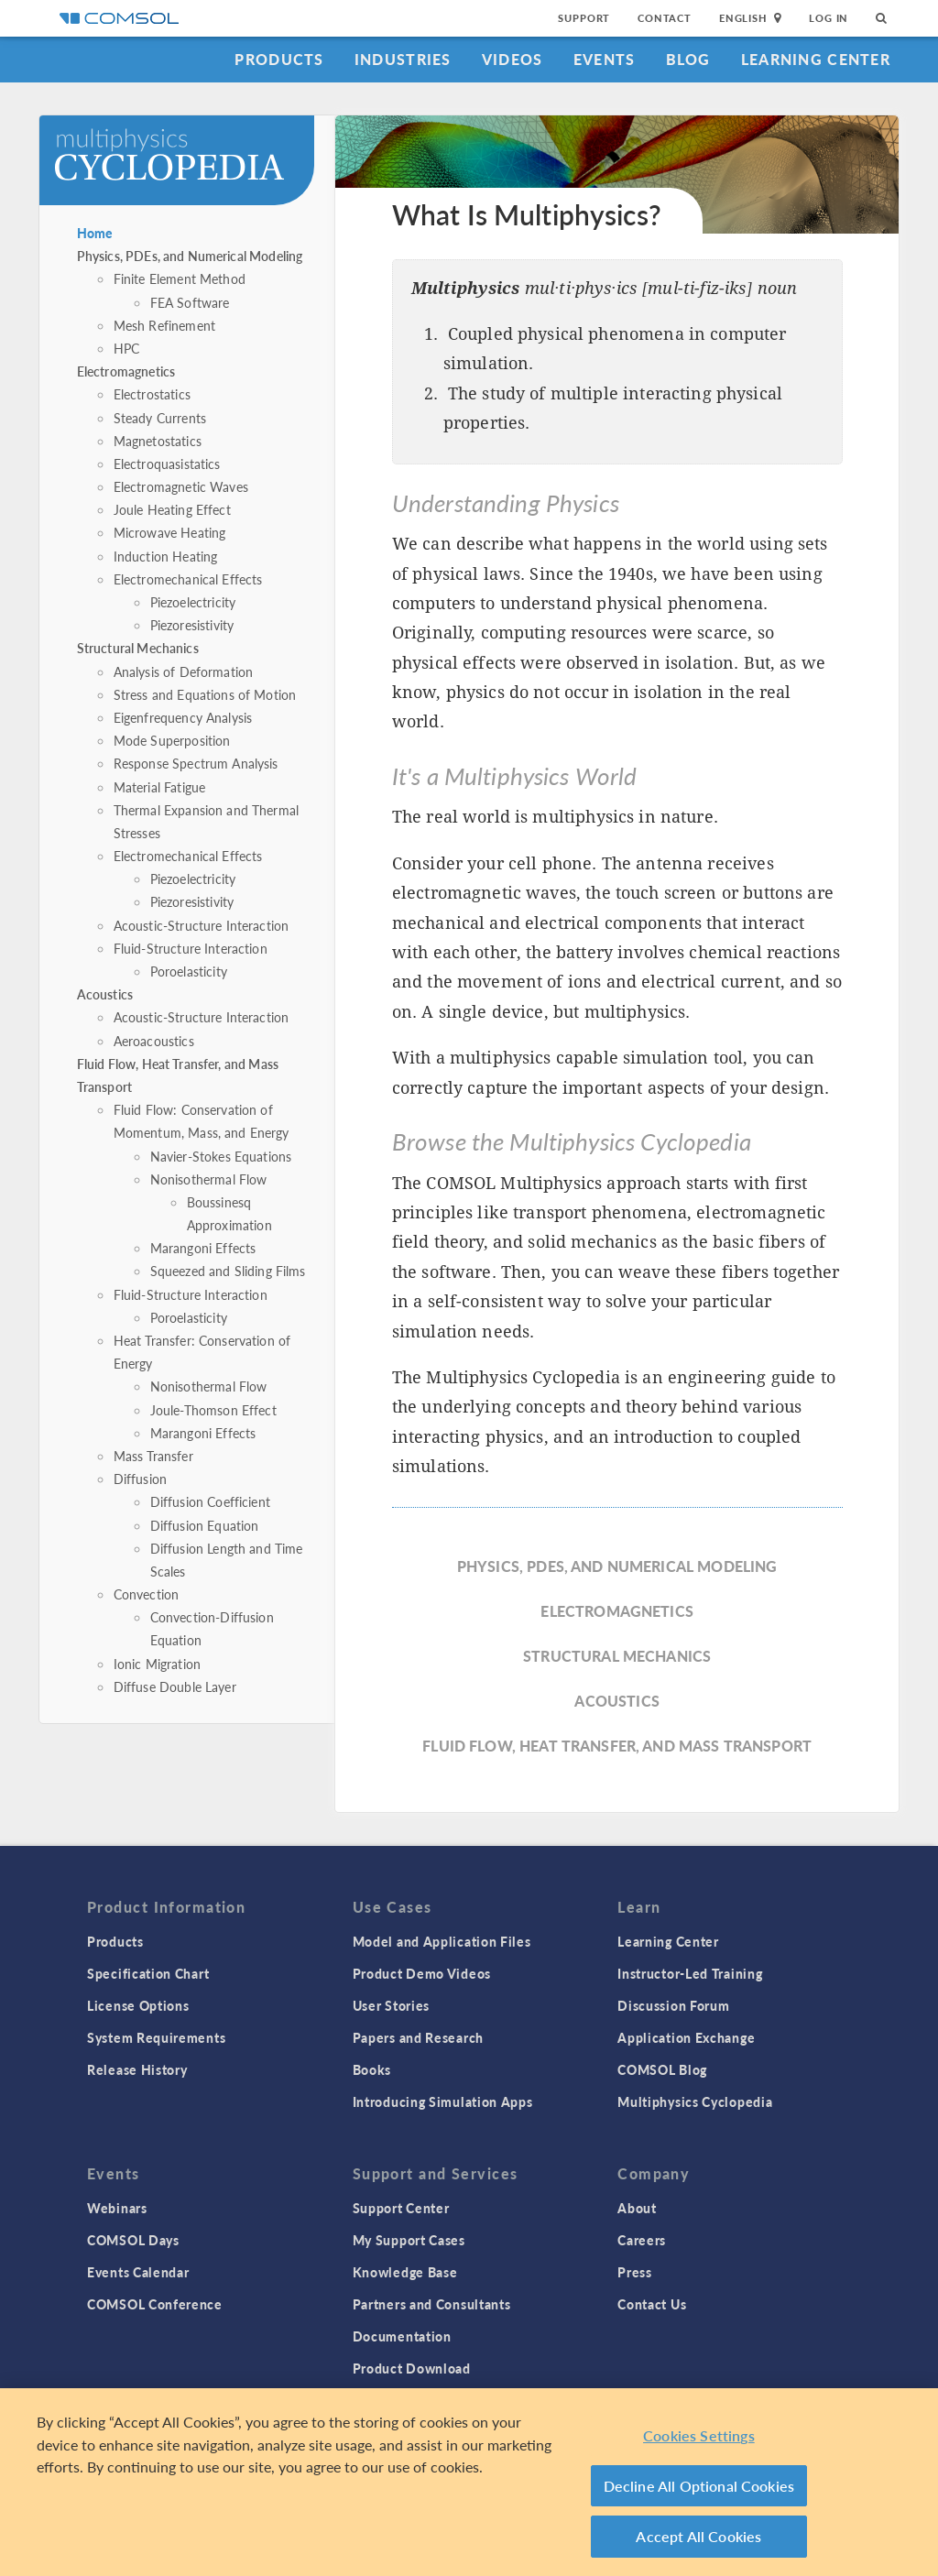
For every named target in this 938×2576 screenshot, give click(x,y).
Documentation (402, 2336)
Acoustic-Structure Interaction (201, 925)
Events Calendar (138, 2272)
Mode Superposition (172, 740)
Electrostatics (152, 394)
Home (95, 233)
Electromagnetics (126, 371)
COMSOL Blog (662, 2069)
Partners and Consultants (432, 2304)
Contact (665, 18)
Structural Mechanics (138, 648)
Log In (828, 18)
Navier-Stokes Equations (220, 1156)
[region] (469, 2482)
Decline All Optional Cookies (699, 2485)
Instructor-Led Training (689, 1973)
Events (604, 59)
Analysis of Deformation (183, 671)
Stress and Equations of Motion (205, 694)
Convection (147, 1594)
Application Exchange (686, 2037)
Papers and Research (418, 2037)
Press (634, 2272)
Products (278, 59)
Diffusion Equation (204, 1525)
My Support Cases (409, 2240)
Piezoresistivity (192, 625)
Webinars (117, 2208)
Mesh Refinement (164, 325)
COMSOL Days (133, 2240)
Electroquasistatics (167, 463)
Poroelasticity (188, 971)
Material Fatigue (159, 787)
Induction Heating (166, 556)
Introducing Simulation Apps (443, 2101)
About (637, 2208)
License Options (138, 2005)
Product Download (412, 2368)
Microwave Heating (170, 532)
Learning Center (815, 59)
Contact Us (651, 2304)
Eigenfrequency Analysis (183, 717)
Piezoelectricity (192, 602)
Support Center (401, 2208)
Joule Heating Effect (172, 509)
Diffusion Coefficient (210, 1501)
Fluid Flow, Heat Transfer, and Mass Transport (617, 1745)
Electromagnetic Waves (181, 486)
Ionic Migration (157, 1663)
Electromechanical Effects (188, 579)
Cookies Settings (699, 2435)
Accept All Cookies (698, 2536)
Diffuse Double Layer (175, 1686)
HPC (126, 348)
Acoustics (105, 994)
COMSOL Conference (155, 2304)
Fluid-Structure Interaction (190, 948)
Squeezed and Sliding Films (228, 1270)
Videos (512, 59)
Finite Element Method (179, 278)
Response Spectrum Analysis (196, 763)
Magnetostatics (158, 440)
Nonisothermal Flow (208, 1179)
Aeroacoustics (154, 1040)
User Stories (391, 2005)
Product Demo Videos (422, 1973)
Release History (137, 2069)
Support (584, 18)
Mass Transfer (153, 1455)
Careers (641, 2240)
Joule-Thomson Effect (213, 1410)
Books (372, 2069)
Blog (688, 59)
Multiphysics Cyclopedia (694, 2101)
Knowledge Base (405, 2272)
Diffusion (140, 1478)
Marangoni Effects (203, 1248)
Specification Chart (148, 1973)
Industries (403, 59)
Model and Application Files (442, 1941)
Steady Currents (160, 418)
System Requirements (156, 2037)
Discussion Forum (673, 2005)
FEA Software (190, 302)
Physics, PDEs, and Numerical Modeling (190, 255)
